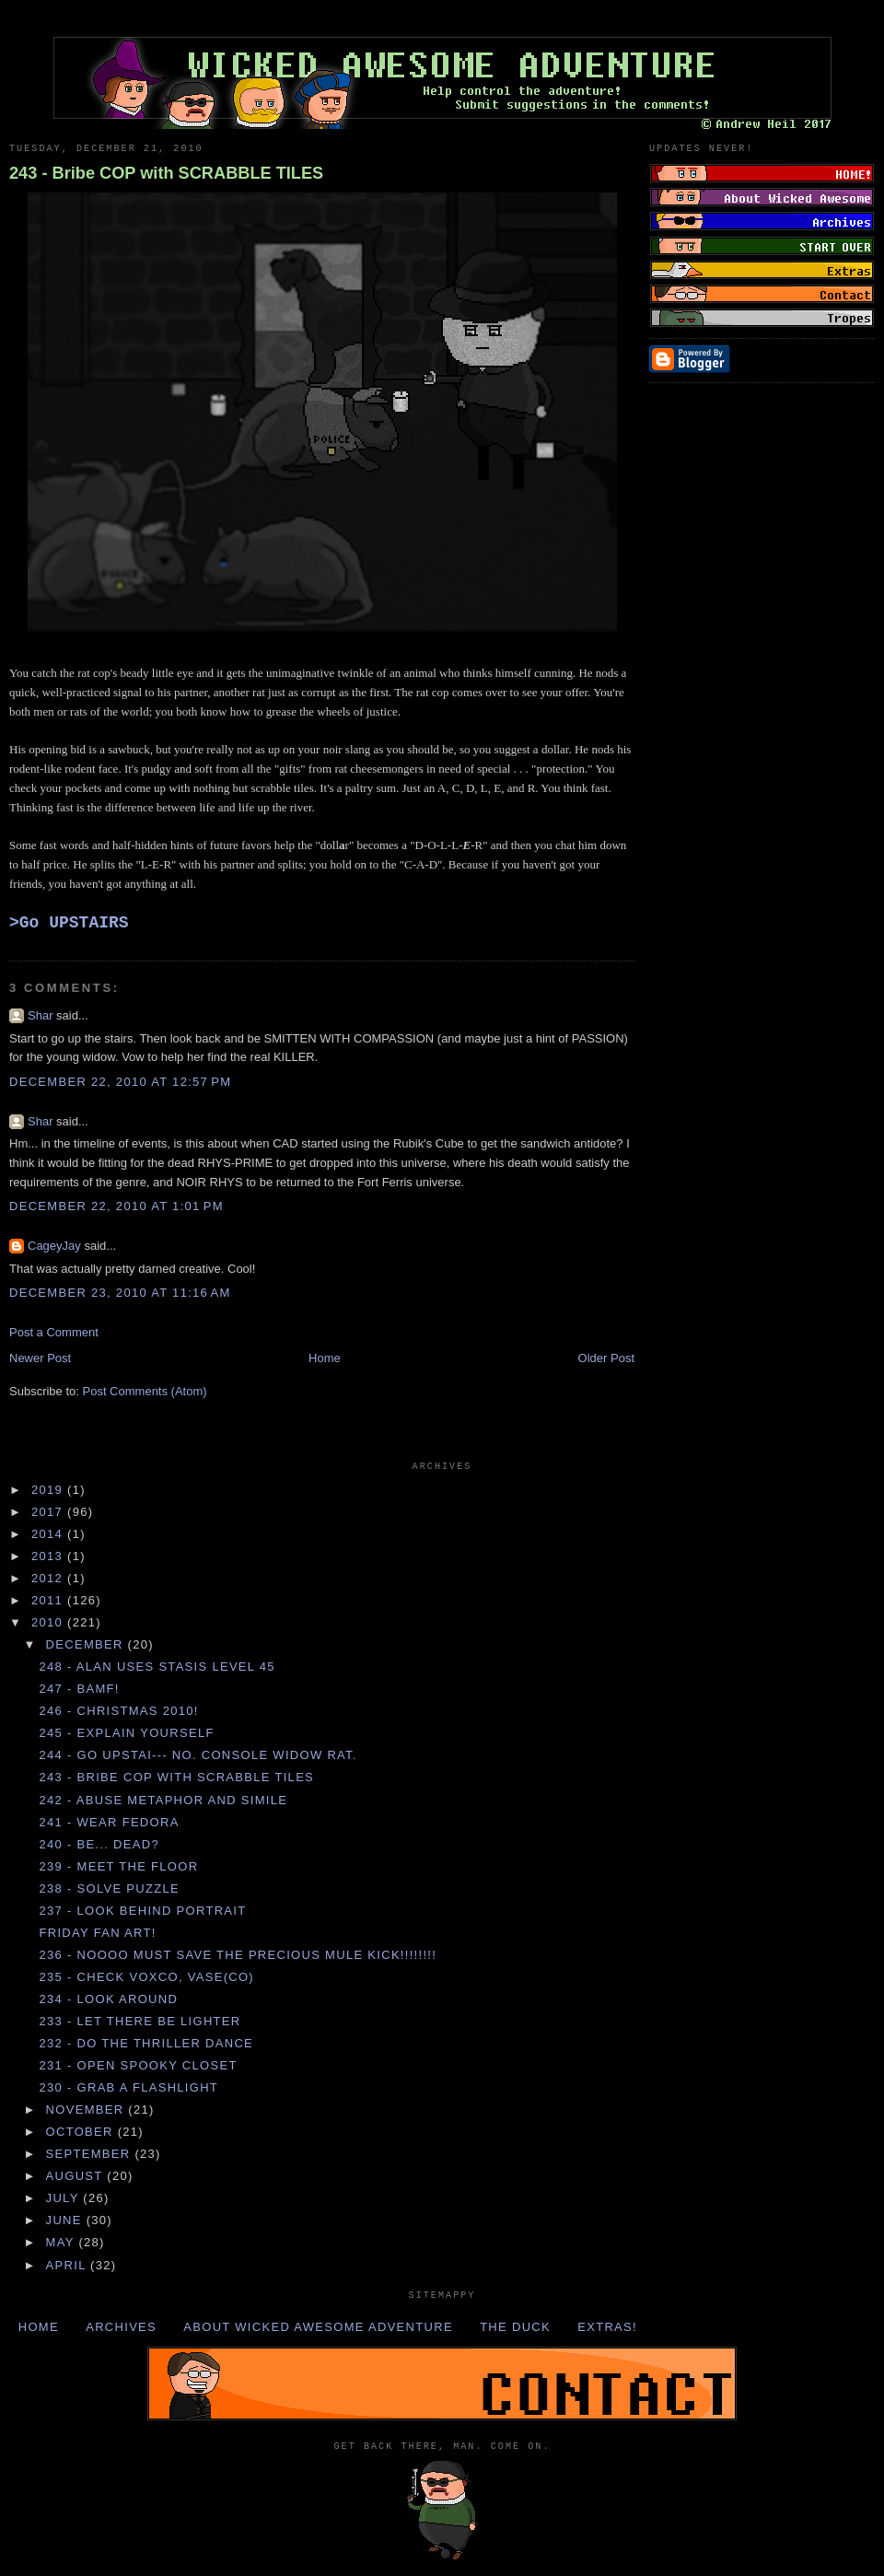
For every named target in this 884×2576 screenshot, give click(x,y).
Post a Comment (54, 1332)
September (90, 2154)
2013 (49, 1556)
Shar (40, 1015)
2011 (49, 1600)
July (65, 2198)
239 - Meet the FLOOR (118, 1866)
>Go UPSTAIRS (69, 923)
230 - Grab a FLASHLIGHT (128, 2087)
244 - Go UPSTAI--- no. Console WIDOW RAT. (197, 1755)
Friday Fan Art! (97, 1933)
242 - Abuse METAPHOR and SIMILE (163, 1800)
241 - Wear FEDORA (109, 1822)
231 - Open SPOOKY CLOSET (138, 2065)
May (62, 2242)
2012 (49, 1578)
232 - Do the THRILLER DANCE (146, 2043)
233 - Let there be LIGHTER (139, 2021)
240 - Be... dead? (98, 1844)
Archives (121, 2327)
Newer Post (40, 1358)
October (82, 2132)
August (77, 2176)
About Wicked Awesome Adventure (318, 2327)
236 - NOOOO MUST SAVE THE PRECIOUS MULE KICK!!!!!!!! (237, 1955)
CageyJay (54, 1246)
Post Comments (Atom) (145, 1391)
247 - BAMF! (79, 1689)
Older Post (606, 1358)
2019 (49, 1490)
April (68, 2265)
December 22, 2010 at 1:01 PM (116, 1206)
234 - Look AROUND (108, 1999)
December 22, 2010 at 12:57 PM (120, 1082)
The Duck (515, 2327)
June (66, 2220)
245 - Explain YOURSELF (126, 1733)
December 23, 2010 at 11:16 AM (120, 1293)
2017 (49, 1512)
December (87, 1644)
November (87, 2109)
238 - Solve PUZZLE (109, 1888)
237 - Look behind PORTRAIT (142, 1910)
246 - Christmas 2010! (118, 1711)
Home (324, 1358)
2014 (49, 1534)
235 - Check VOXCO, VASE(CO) (146, 1977)
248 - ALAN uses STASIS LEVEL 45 (156, 1666)
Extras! (607, 2327)
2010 (49, 1622)
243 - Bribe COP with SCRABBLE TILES (166, 173)
